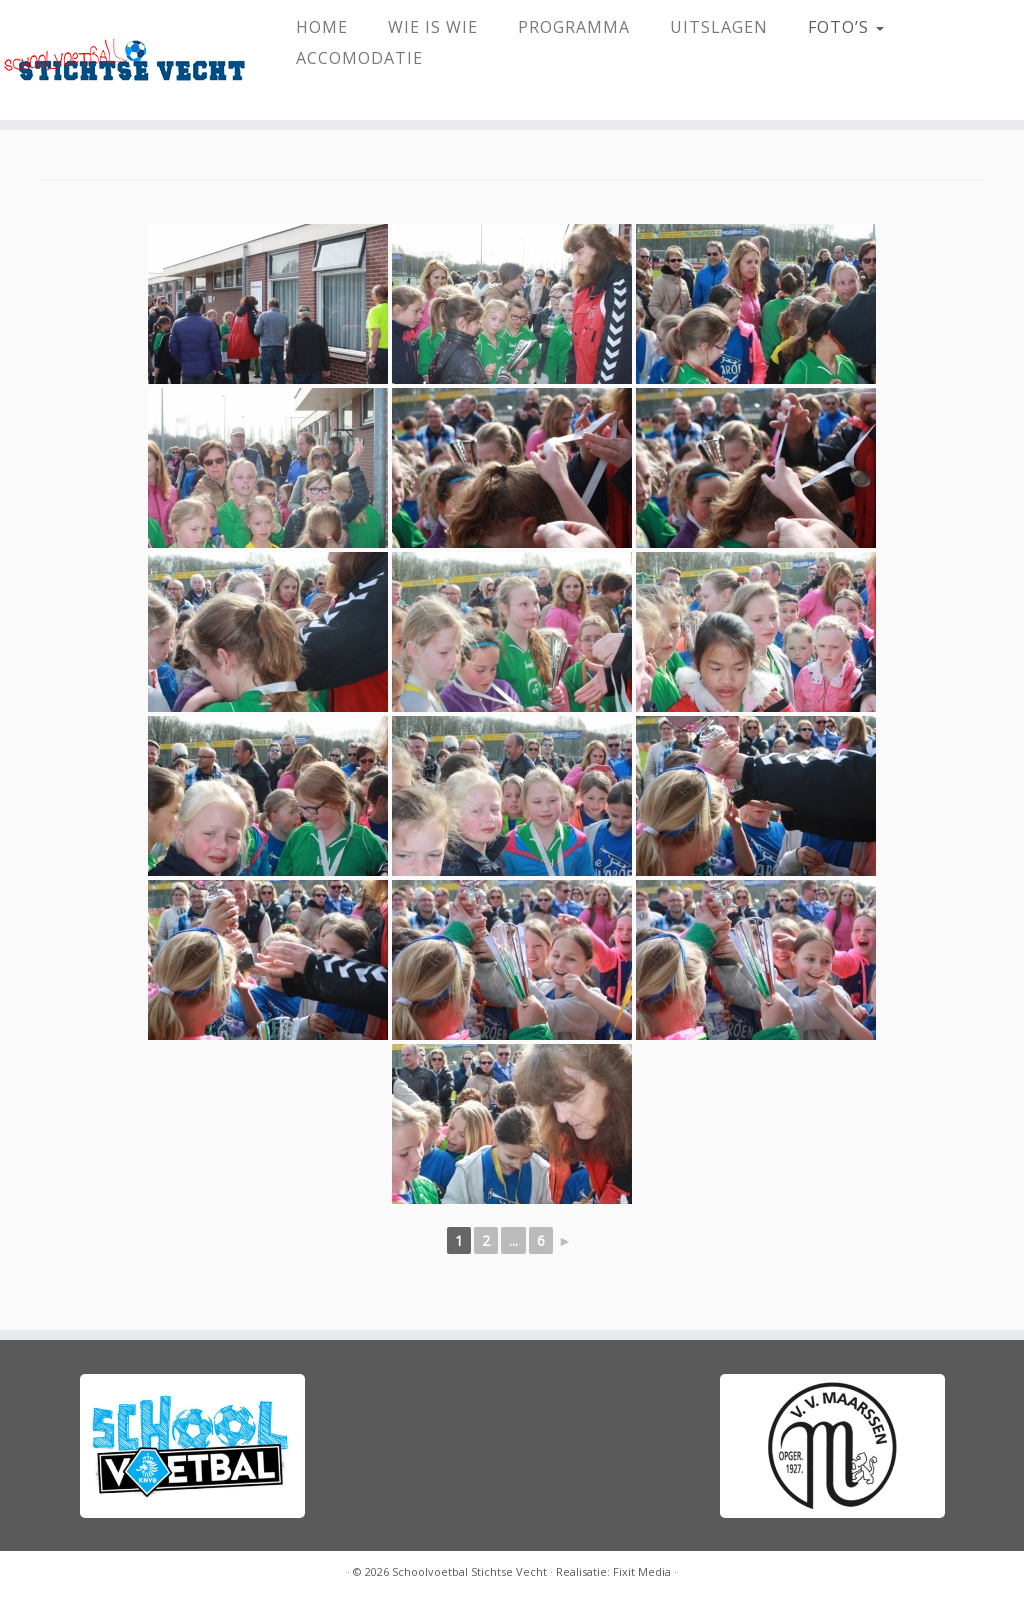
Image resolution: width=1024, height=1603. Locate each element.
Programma (574, 27)
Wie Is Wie (433, 27)
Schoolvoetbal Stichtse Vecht (469, 1571)
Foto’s (846, 27)
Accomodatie (359, 58)
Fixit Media (642, 1571)
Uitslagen (719, 27)
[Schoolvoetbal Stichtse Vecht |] (120, 60)
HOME (322, 27)
